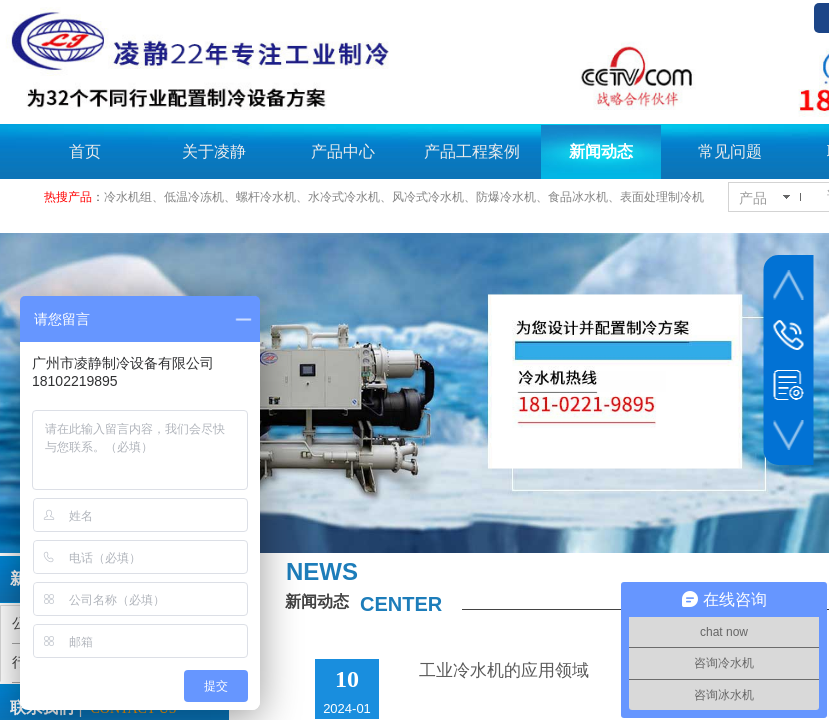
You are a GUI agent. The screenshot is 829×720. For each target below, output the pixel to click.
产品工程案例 (472, 151)
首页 (85, 151)
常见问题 (730, 151)
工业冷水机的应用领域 (504, 670)
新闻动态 (601, 151)
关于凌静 (214, 151)
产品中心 (343, 151)
